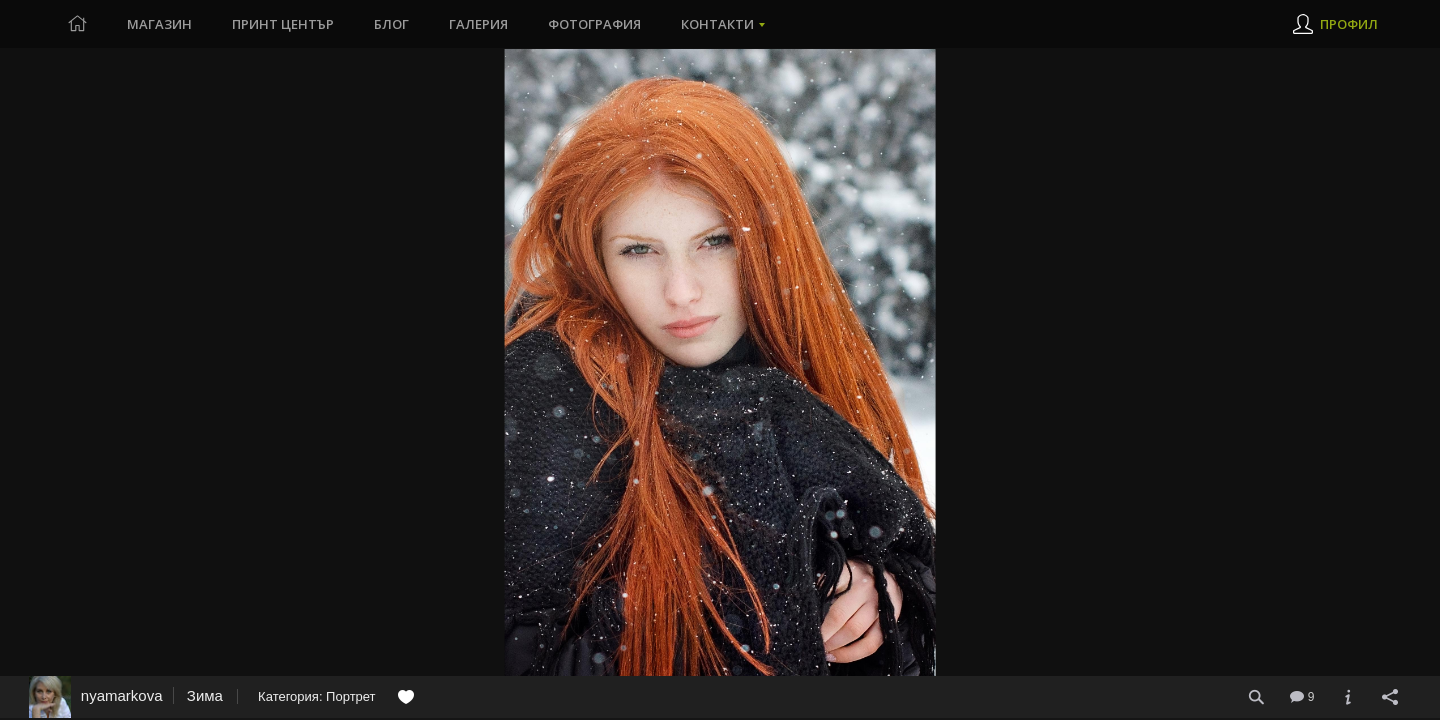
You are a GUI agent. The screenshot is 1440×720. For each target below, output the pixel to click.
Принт (283, 24)
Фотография (594, 24)
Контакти (717, 24)
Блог (391, 24)
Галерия (478, 24)
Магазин (159, 24)
